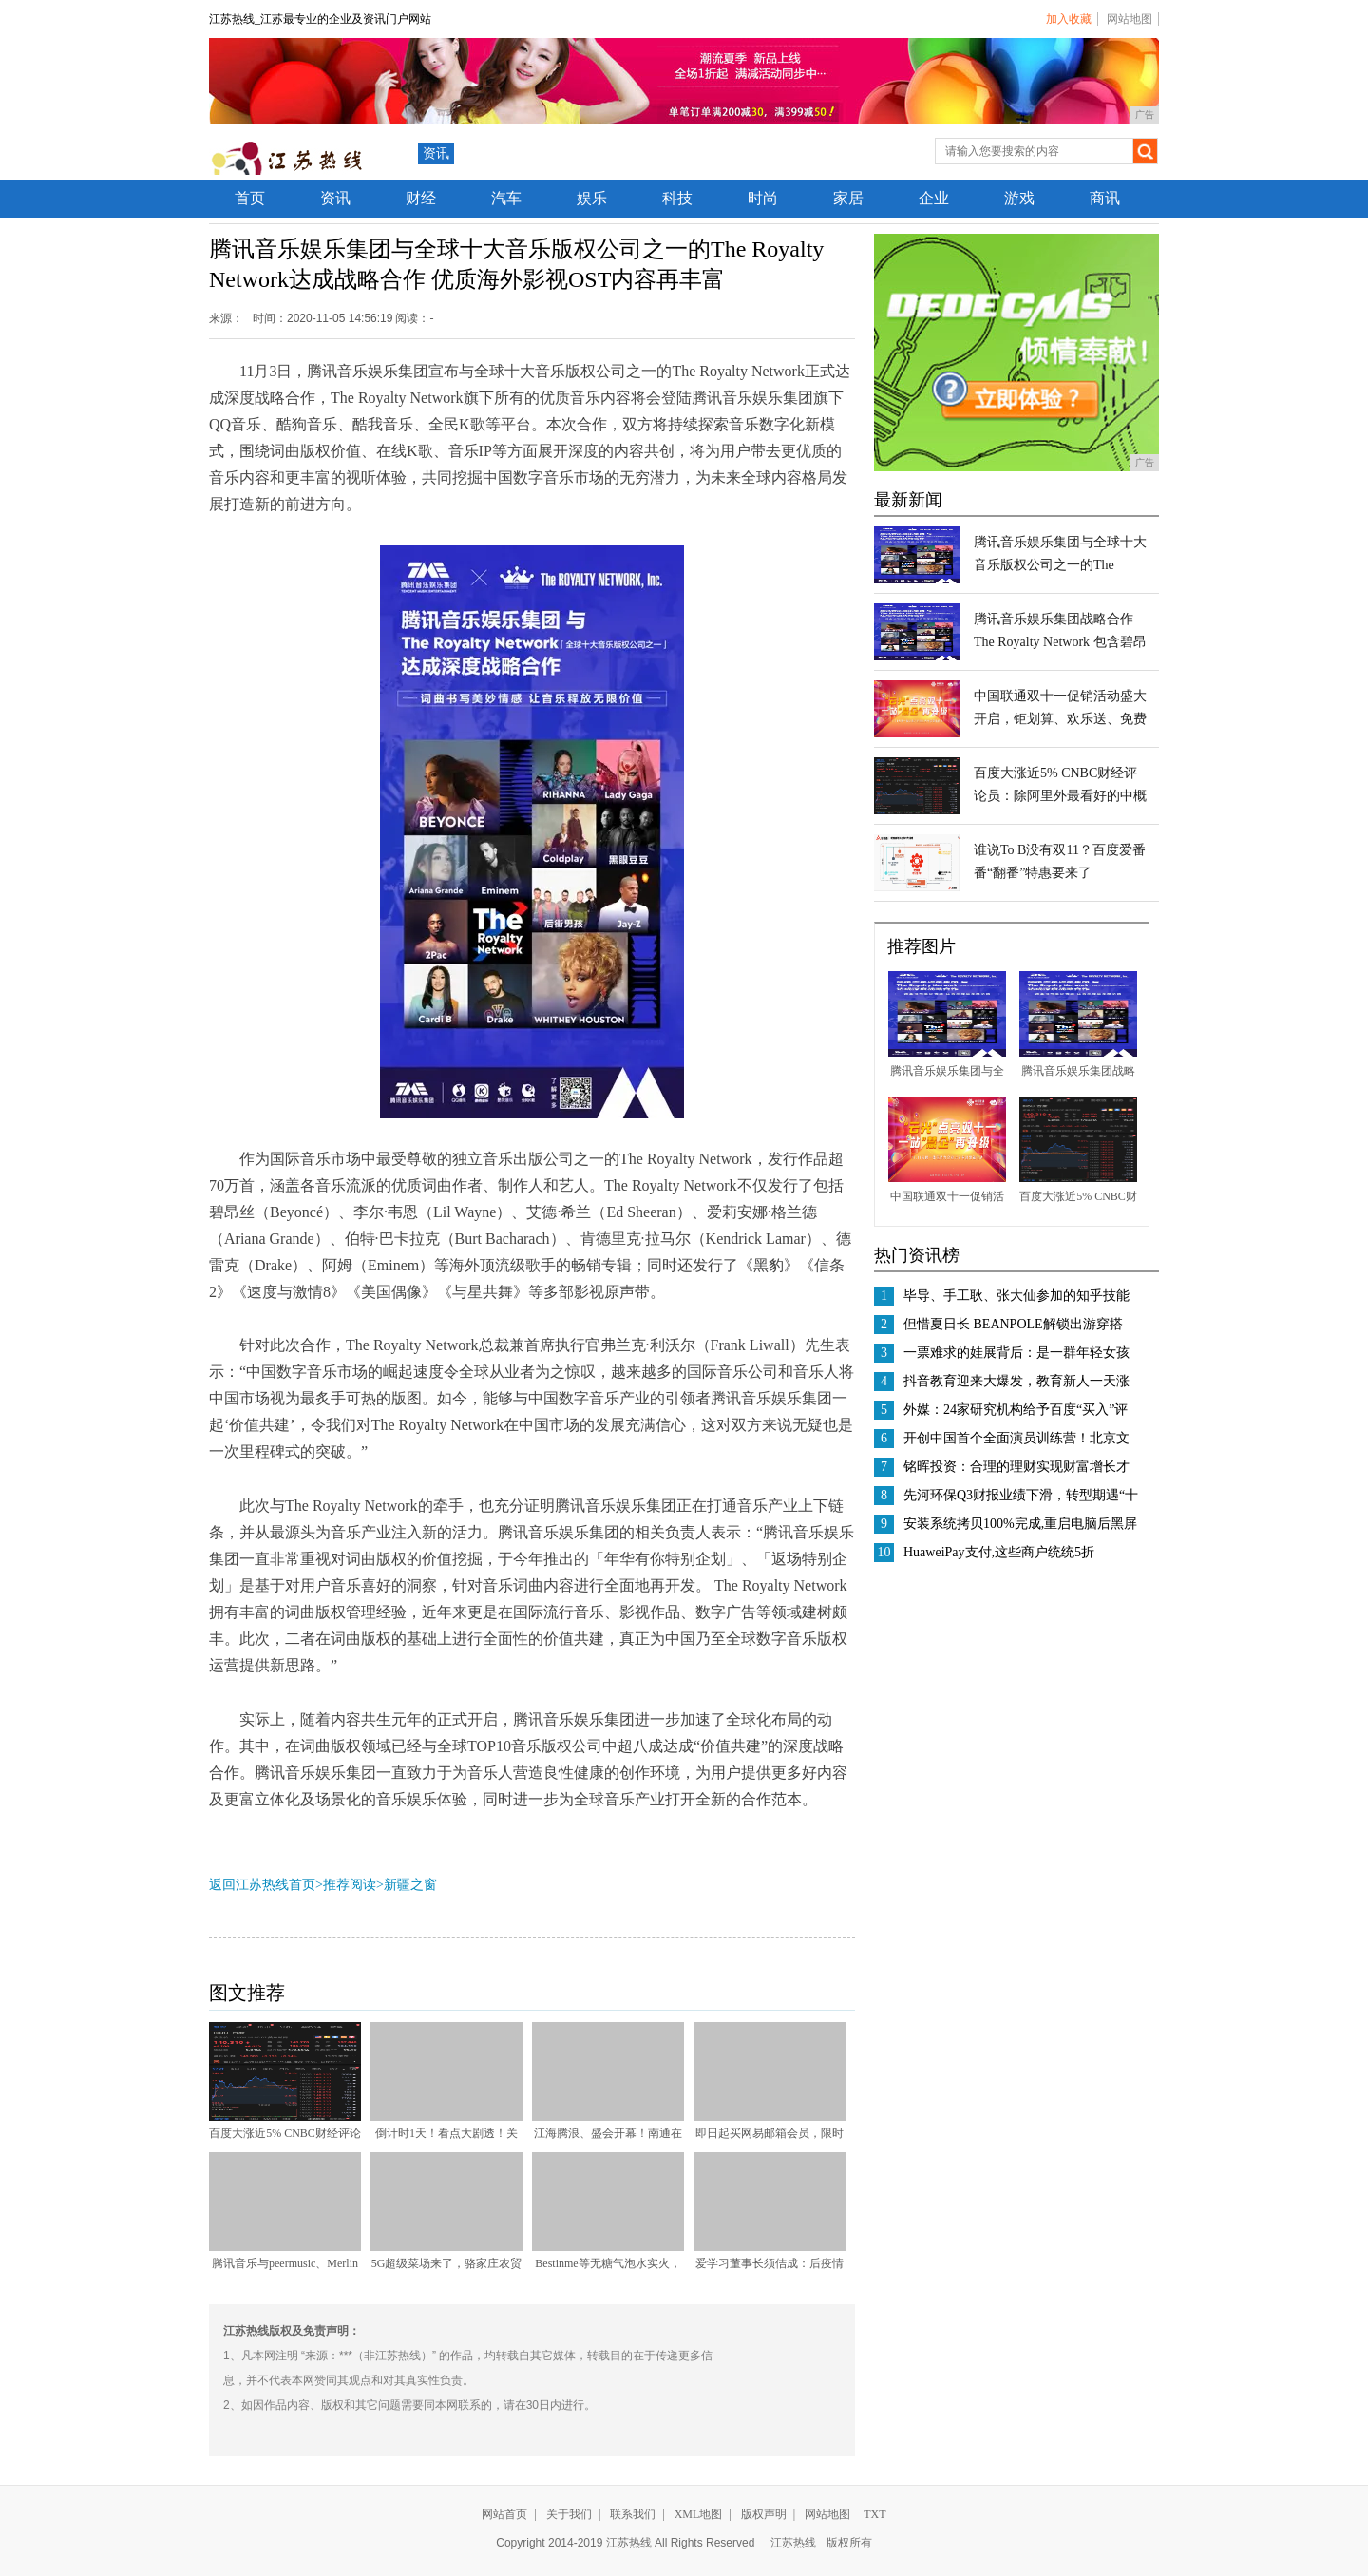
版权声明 (764, 2514)
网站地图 (1129, 19)
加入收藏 (1069, 19)
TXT (874, 2514)
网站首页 (504, 2514)
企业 (934, 198)
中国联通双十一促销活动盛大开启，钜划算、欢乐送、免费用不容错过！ (1060, 719)
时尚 (763, 198)
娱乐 (592, 198)
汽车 (506, 198)
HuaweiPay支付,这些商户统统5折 (998, 1552)
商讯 (1105, 198)
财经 (421, 198)
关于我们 (569, 2514)
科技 (677, 198)
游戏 (1019, 198)
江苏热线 (793, 2542)
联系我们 (633, 2514)
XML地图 (698, 2514)
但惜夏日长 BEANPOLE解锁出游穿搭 (1013, 1324)
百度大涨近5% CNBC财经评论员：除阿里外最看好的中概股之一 (1060, 796)
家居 (848, 198)
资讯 (436, 153)
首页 (250, 198)
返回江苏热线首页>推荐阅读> (296, 1885)
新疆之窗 (410, 1885)
